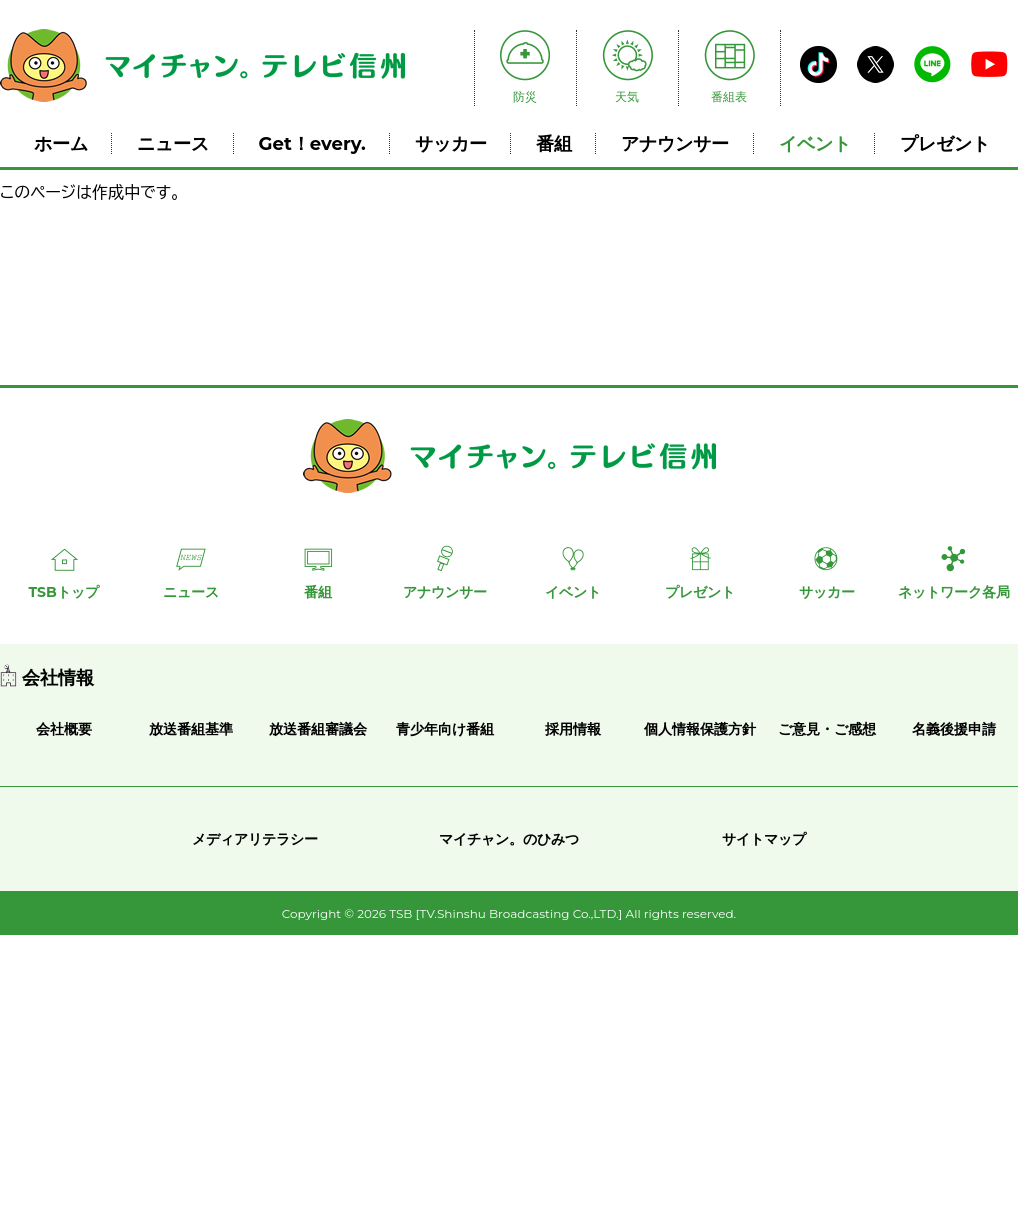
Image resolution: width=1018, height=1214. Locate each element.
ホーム (61, 143)
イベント (815, 143)
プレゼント (945, 143)
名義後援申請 (954, 729)
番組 (554, 143)
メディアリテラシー (255, 839)
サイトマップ (764, 839)
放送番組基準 (191, 729)
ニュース (173, 143)
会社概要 (64, 729)
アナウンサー (675, 143)
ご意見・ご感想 (827, 729)
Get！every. (312, 143)
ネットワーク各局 (954, 592)
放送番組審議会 (318, 729)
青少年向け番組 (445, 729)
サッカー (451, 143)
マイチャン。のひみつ (509, 839)
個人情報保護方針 (700, 729)
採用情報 (573, 729)
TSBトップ (63, 592)
